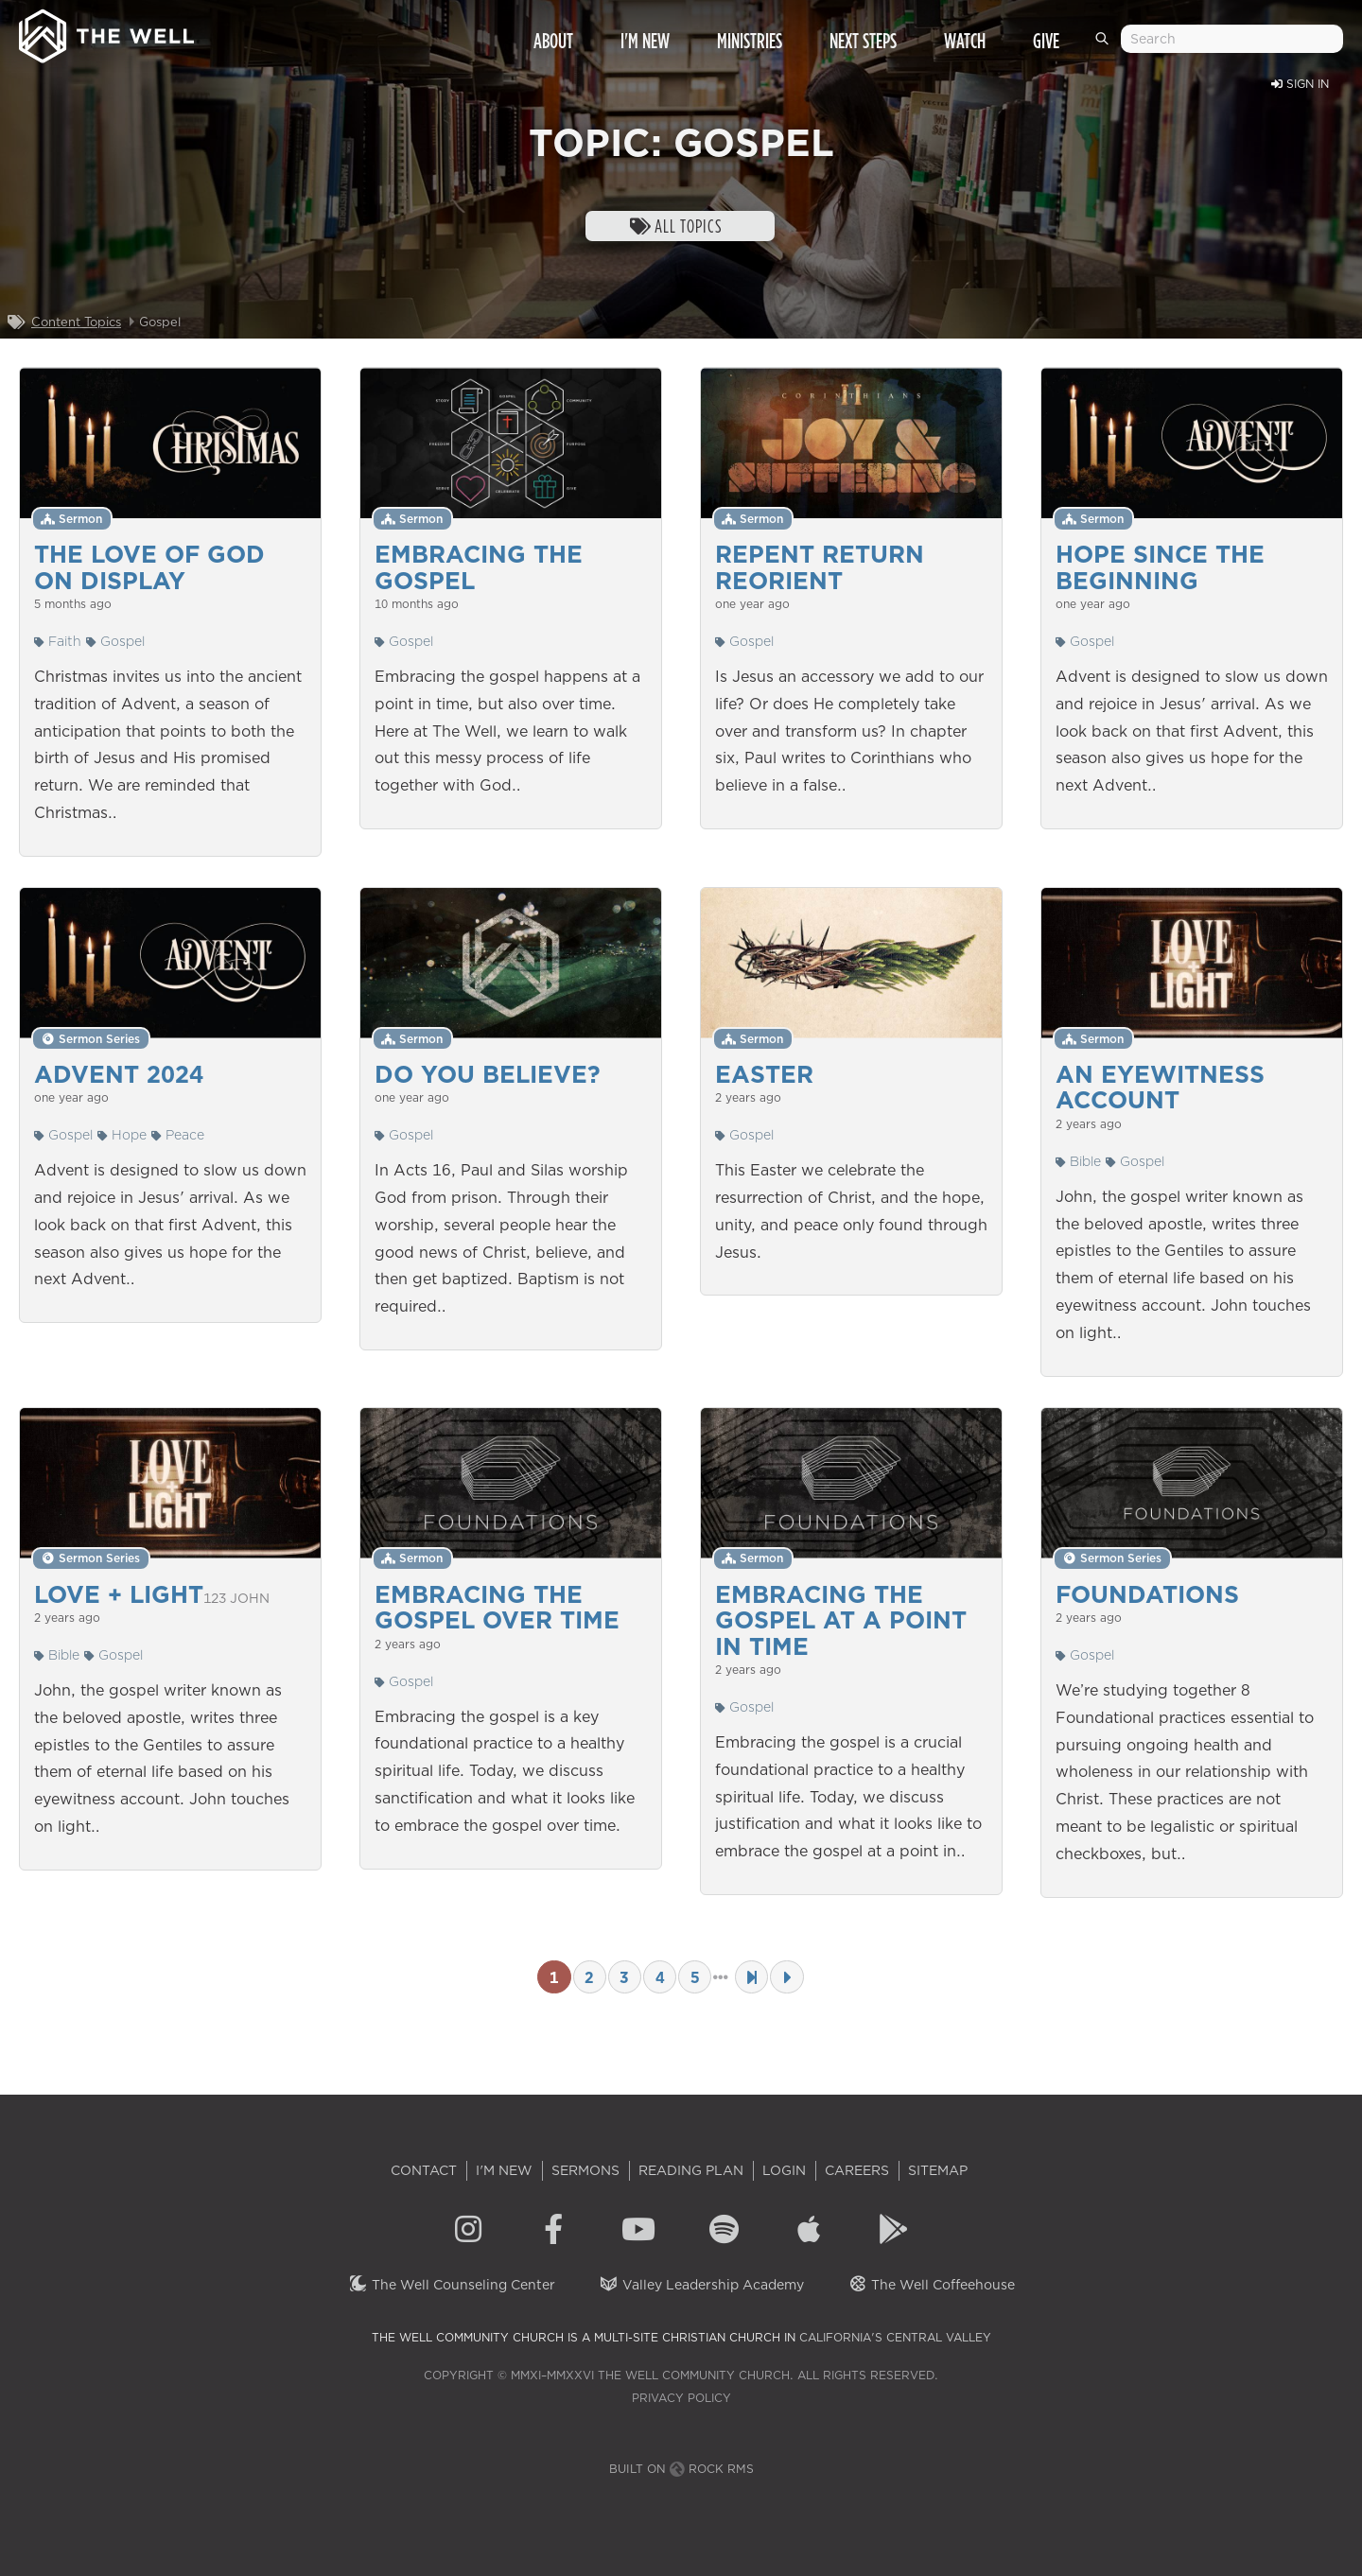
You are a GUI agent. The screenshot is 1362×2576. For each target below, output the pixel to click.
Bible (1078, 1161)
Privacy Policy (681, 2398)
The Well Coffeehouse (931, 2284)
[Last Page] (751, 1976)
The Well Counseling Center (451, 2284)
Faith (57, 641)
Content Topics (76, 321)
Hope (122, 1134)
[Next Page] (786, 1976)
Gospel (115, 641)
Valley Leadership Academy (701, 2284)
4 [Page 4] (660, 1977)
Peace (177, 1134)
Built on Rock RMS (681, 2469)
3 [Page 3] (624, 1977)
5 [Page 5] (695, 1977)
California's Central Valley (895, 2337)
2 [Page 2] (589, 1977)
